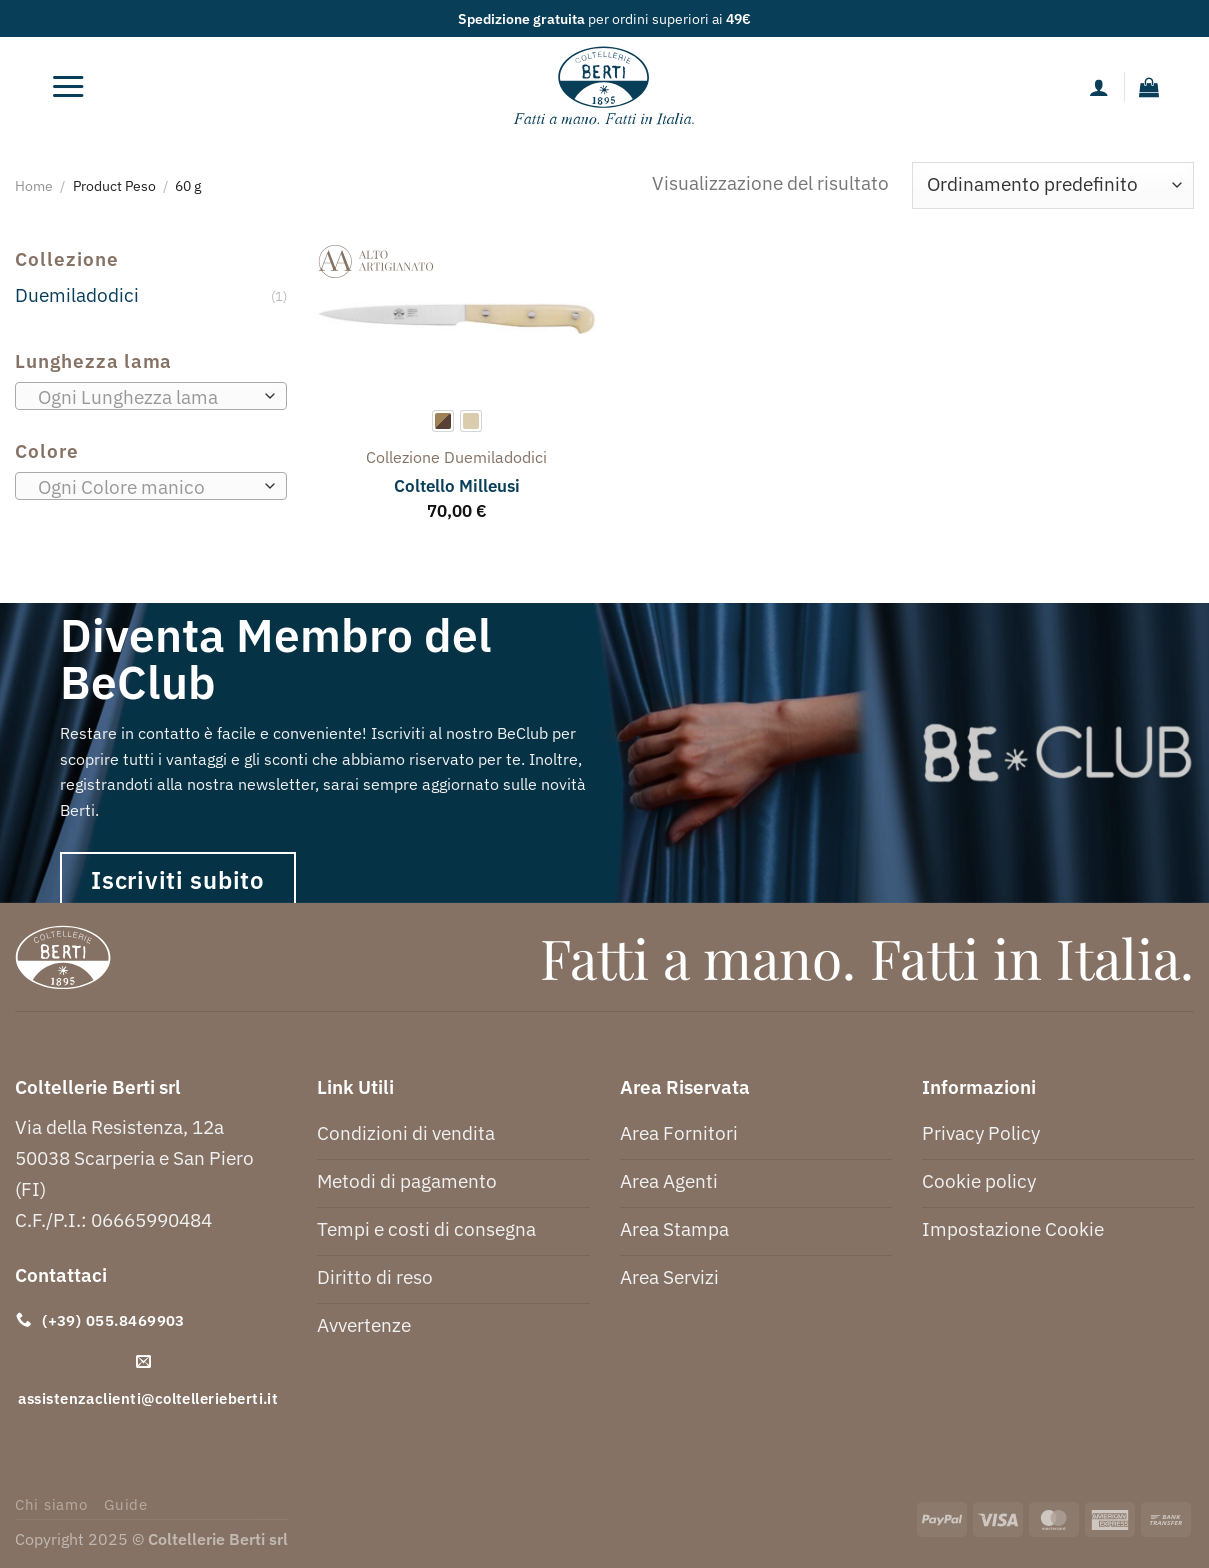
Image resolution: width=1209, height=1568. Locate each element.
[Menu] (68, 87)
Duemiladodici (77, 294)
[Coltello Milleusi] (456, 319)
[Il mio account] (1099, 87)
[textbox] (145, 397)
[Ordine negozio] (1053, 185)
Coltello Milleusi (457, 486)
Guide (126, 1504)
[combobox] (151, 396)
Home (34, 185)
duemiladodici (495, 457)
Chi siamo (51, 1504)
